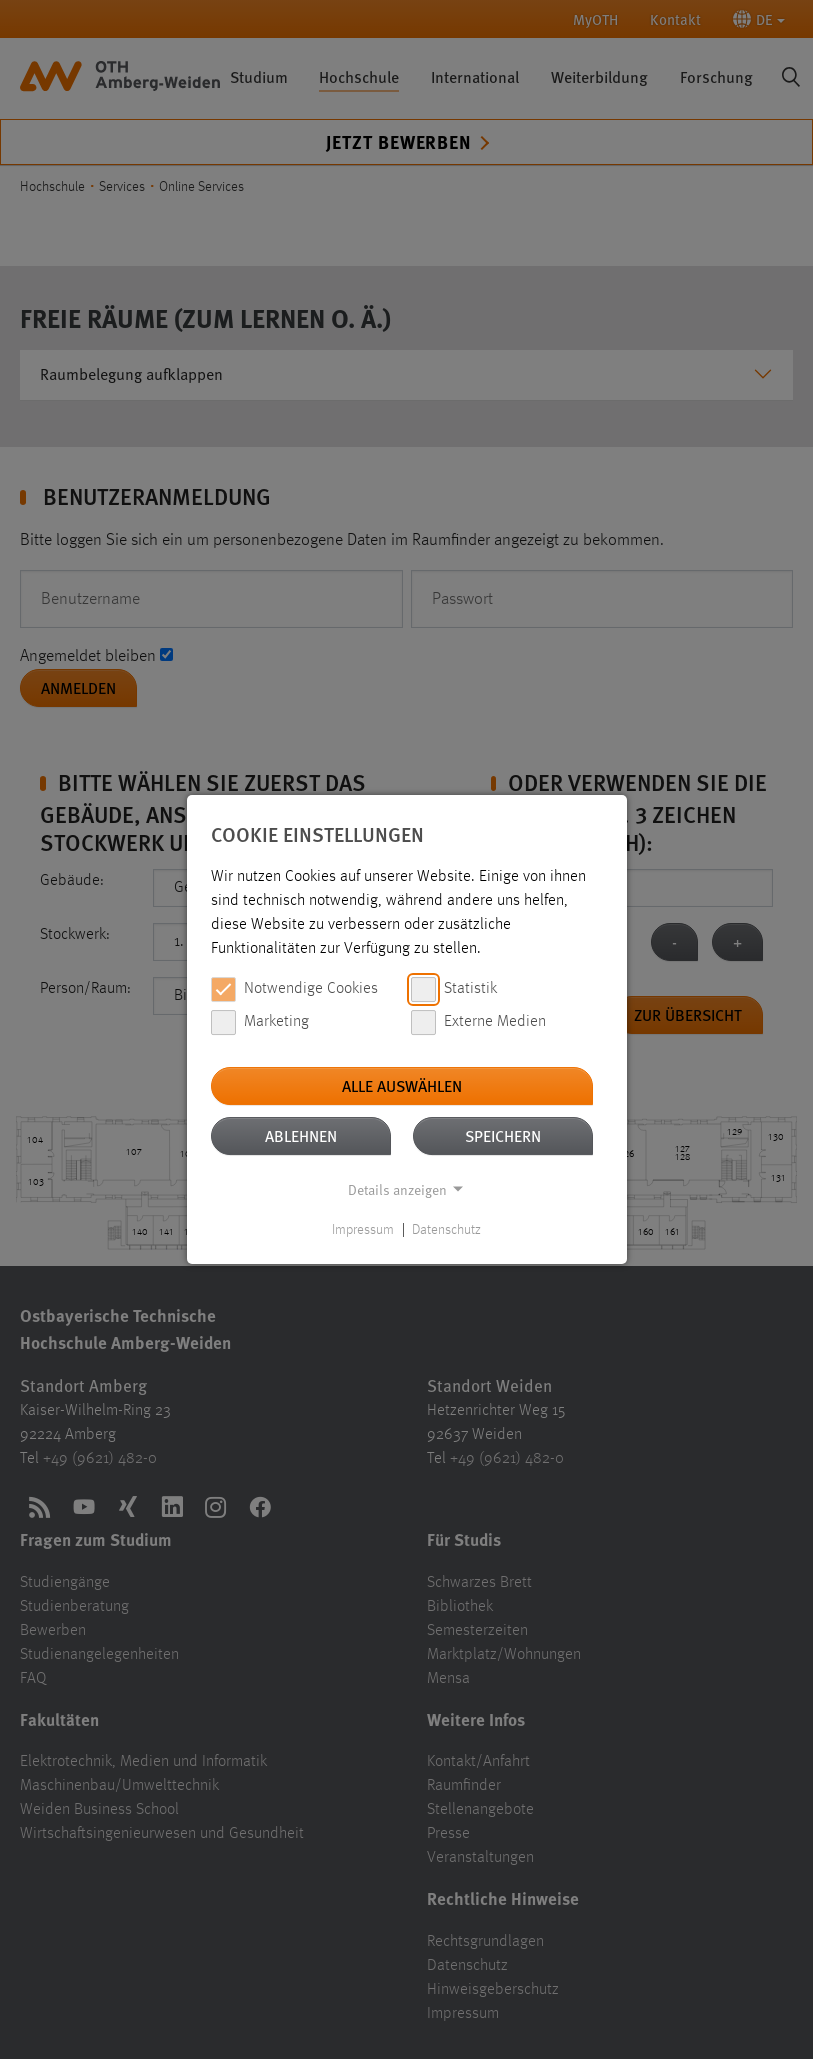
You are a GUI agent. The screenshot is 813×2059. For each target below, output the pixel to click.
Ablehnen (301, 1135)
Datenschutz (446, 1230)
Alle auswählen (402, 1085)
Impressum (363, 1230)
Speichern (503, 1135)
